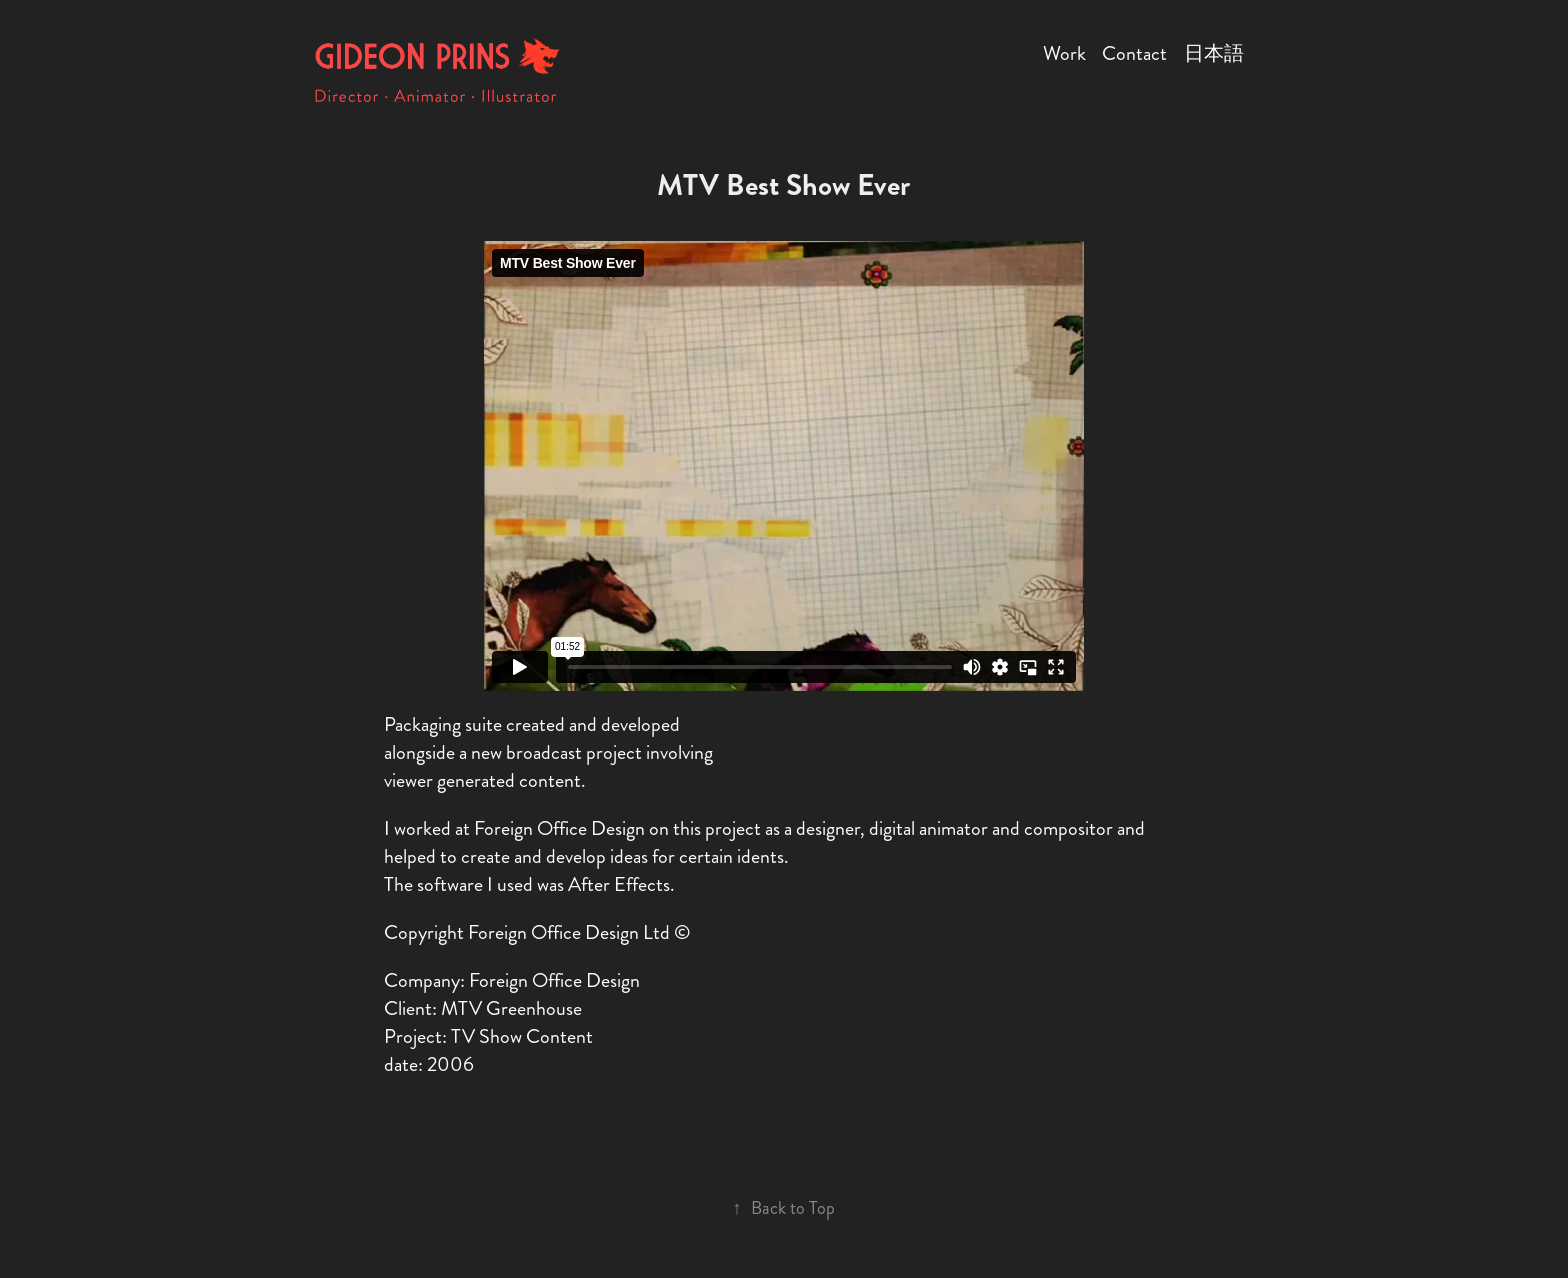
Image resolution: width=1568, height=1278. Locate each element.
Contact (1134, 53)
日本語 (1214, 53)
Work (1064, 53)
